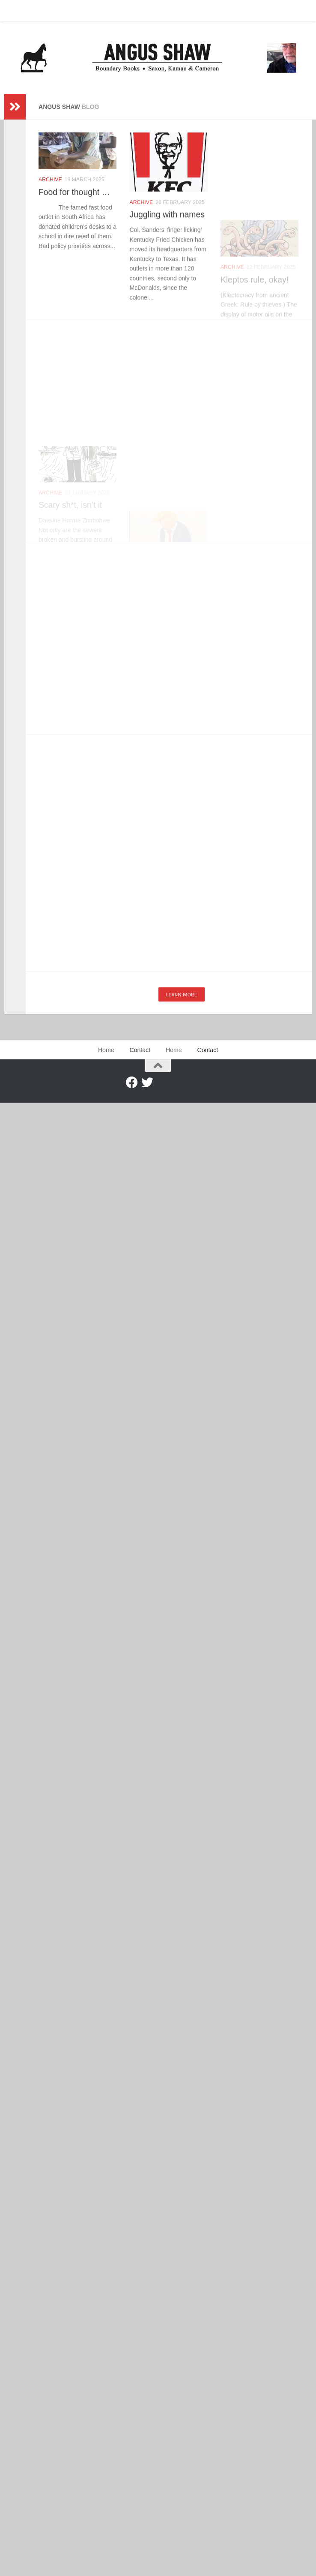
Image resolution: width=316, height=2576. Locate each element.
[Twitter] (147, 1083)
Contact (49, 10)
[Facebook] (132, 1083)
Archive (50, 180)
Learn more (181, 994)
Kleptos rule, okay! (255, 311)
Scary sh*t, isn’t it (70, 526)
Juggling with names (166, 219)
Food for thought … (74, 192)
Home (18, 10)
